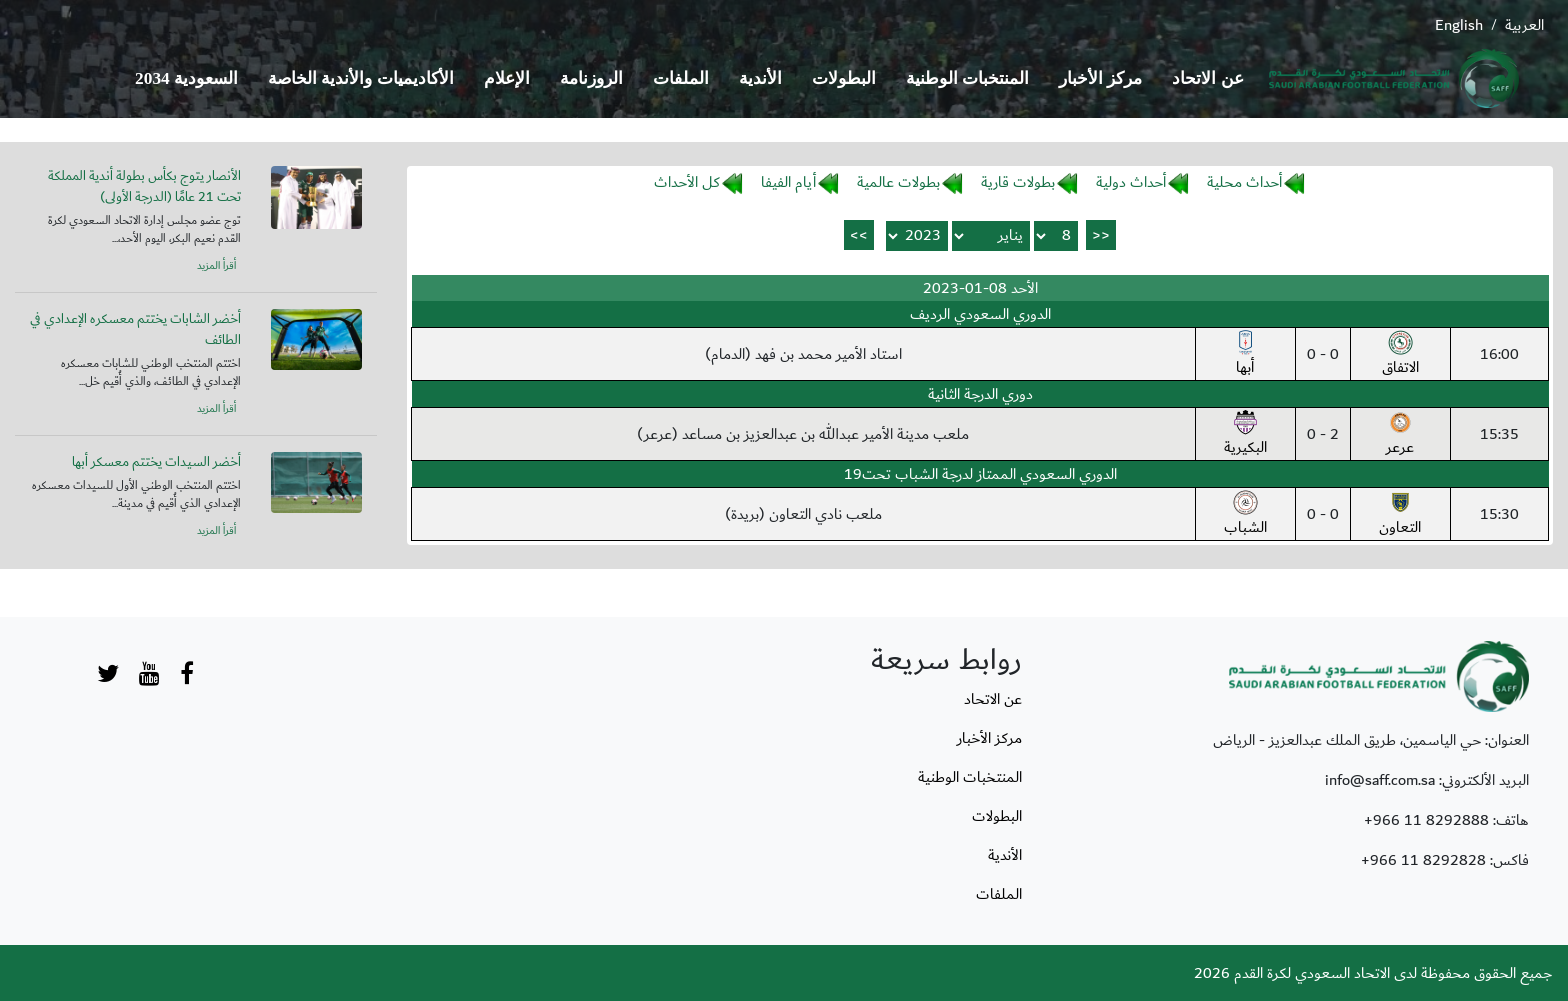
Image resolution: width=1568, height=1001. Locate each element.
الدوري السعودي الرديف (980, 314)
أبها (1245, 355)
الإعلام (507, 78)
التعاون (1400, 515)
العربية (1524, 25)
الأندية (760, 78)
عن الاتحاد (1207, 78)
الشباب (1245, 515)
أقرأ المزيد (216, 266)
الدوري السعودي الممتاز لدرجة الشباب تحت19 (980, 474)
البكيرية (1245, 435)
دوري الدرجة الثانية (980, 394)
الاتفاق (1400, 355)
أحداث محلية (1244, 182)
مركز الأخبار (1100, 78)
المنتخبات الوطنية (967, 78)
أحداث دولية (1131, 182)
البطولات (844, 78)
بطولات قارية (1018, 182)
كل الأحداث (687, 182)
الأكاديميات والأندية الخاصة (361, 78)
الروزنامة (591, 78)
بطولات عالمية (898, 182)
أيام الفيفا (788, 182)
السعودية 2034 (186, 78)
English (1459, 25)
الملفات (681, 78)
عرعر (1400, 435)
